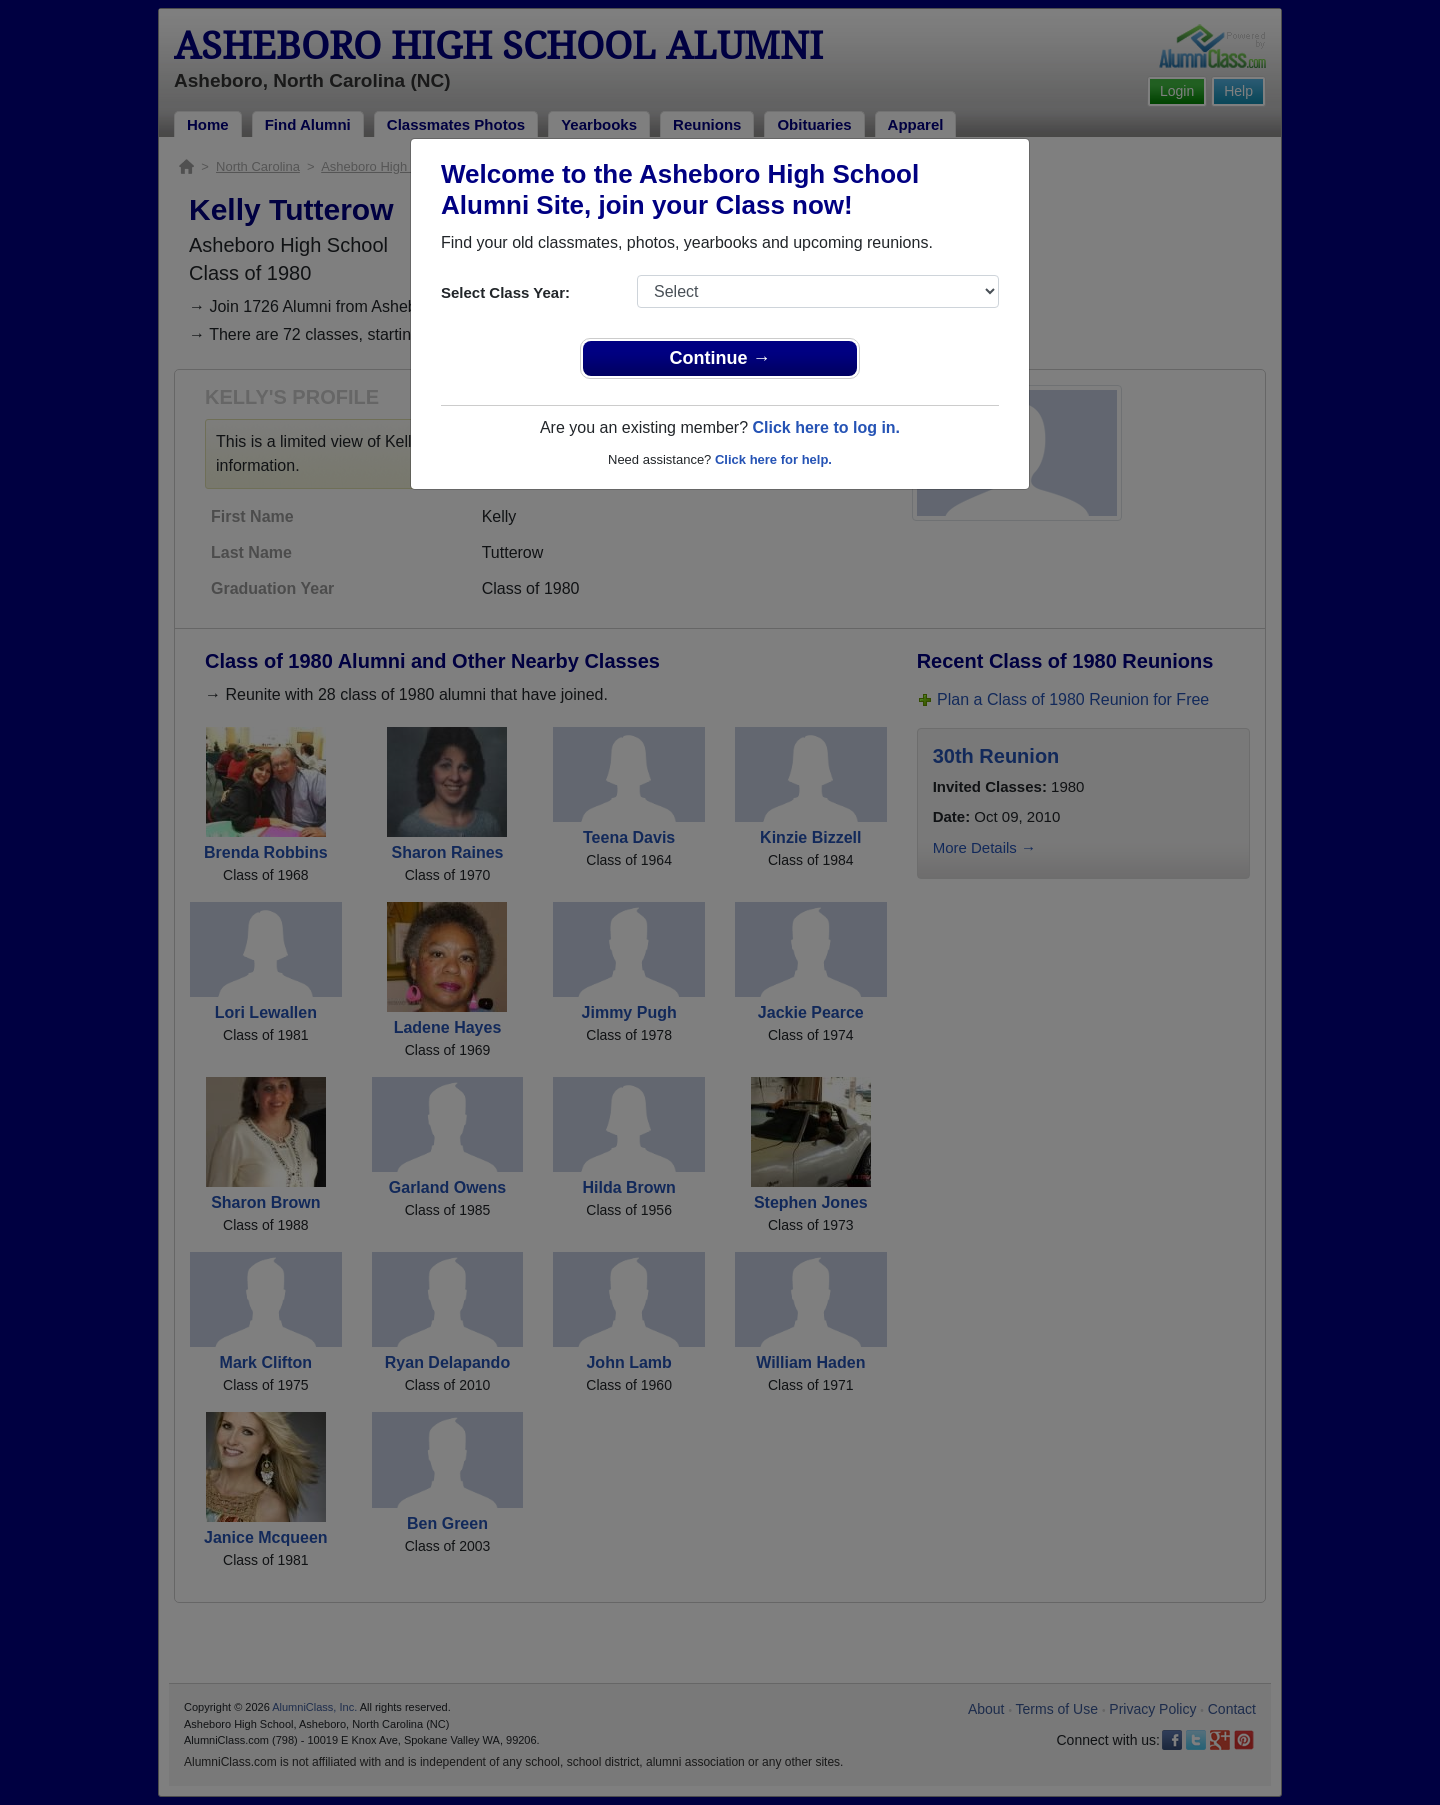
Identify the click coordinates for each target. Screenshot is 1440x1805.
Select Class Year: (505, 292)
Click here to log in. (826, 427)
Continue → (720, 358)
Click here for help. (773, 459)
